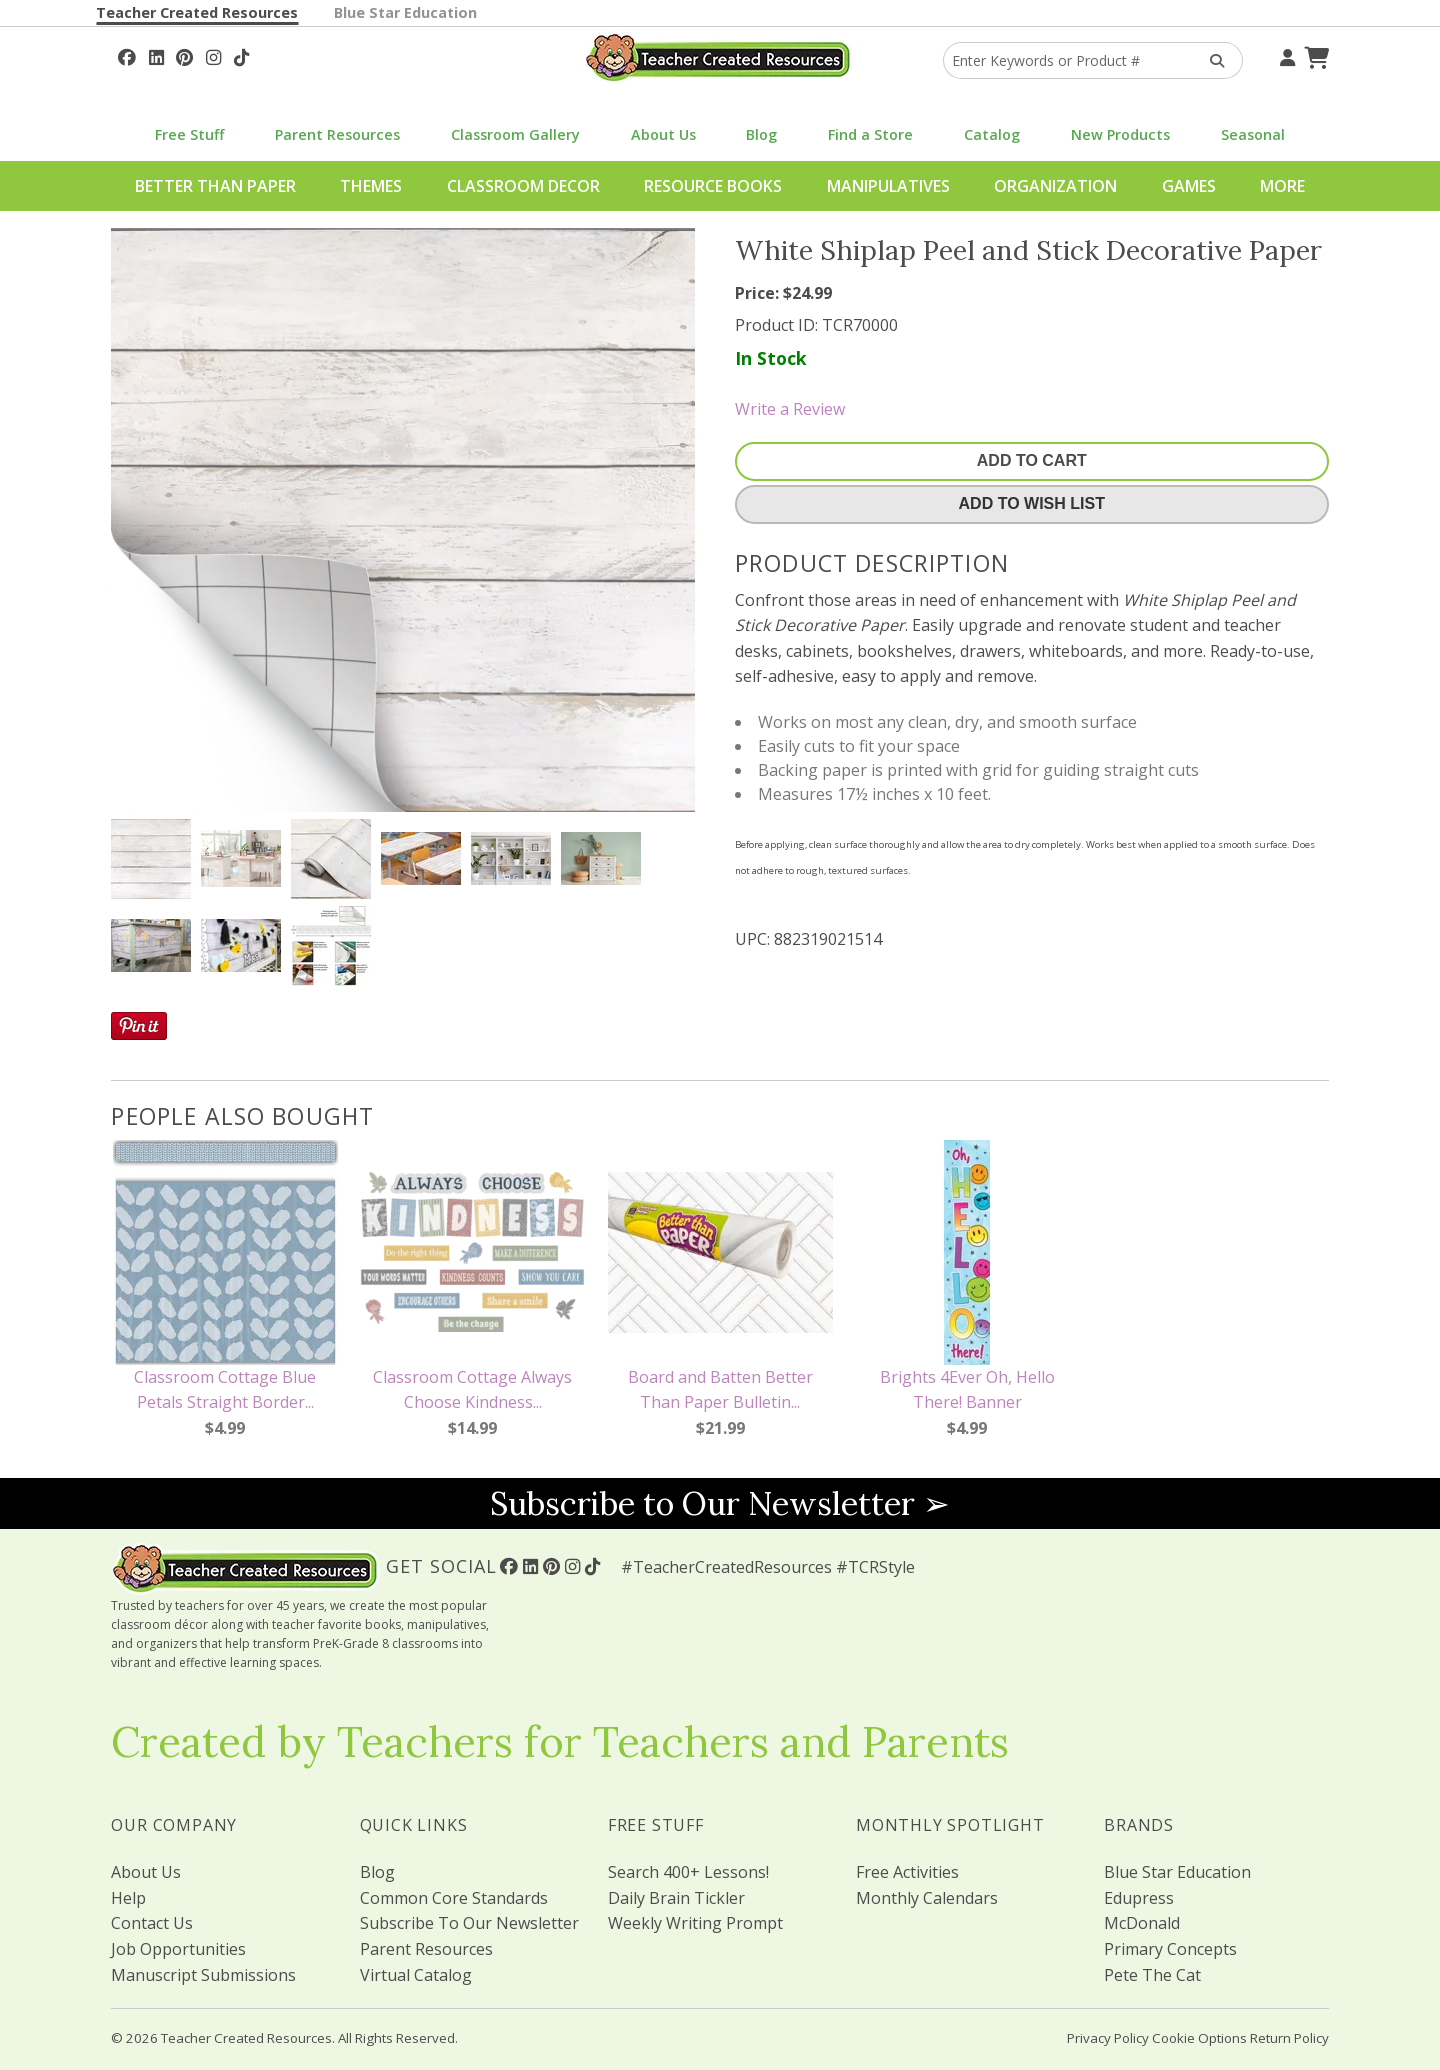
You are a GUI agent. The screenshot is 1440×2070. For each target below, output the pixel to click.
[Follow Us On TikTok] (241, 55)
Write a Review (790, 409)
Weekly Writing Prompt (695, 1923)
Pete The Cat (1152, 1975)
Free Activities (907, 1872)
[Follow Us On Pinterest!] (184, 55)
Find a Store (870, 134)
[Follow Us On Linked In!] (156, 55)
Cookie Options (1199, 2038)
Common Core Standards (454, 1898)
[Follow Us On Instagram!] (213, 55)
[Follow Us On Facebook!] (127, 55)
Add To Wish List (1032, 503)
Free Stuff (189, 134)
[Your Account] (1285, 55)
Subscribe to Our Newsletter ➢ (720, 1503)
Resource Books (713, 186)
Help (128, 1898)
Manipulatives (888, 186)
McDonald (1142, 1923)
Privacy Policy (1108, 2038)
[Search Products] (1210, 60)
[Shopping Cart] (1314, 55)
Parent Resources (337, 134)
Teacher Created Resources (197, 12)
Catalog (992, 134)
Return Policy (1289, 2038)
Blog (761, 134)
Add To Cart (1032, 460)
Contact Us (152, 1923)
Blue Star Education (405, 12)
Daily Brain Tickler (676, 1898)
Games (1189, 186)
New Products (1120, 134)
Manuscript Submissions (203, 1975)
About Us (663, 134)
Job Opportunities (178, 1949)
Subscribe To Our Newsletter (469, 1923)
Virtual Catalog (416, 1975)
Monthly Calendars (927, 1898)
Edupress (1139, 1898)
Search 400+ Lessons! (688, 1872)
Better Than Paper (215, 186)
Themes (371, 186)
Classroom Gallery (515, 134)
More (1282, 186)
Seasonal (1253, 134)
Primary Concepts (1170, 1949)
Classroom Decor (523, 186)
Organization (1055, 186)
